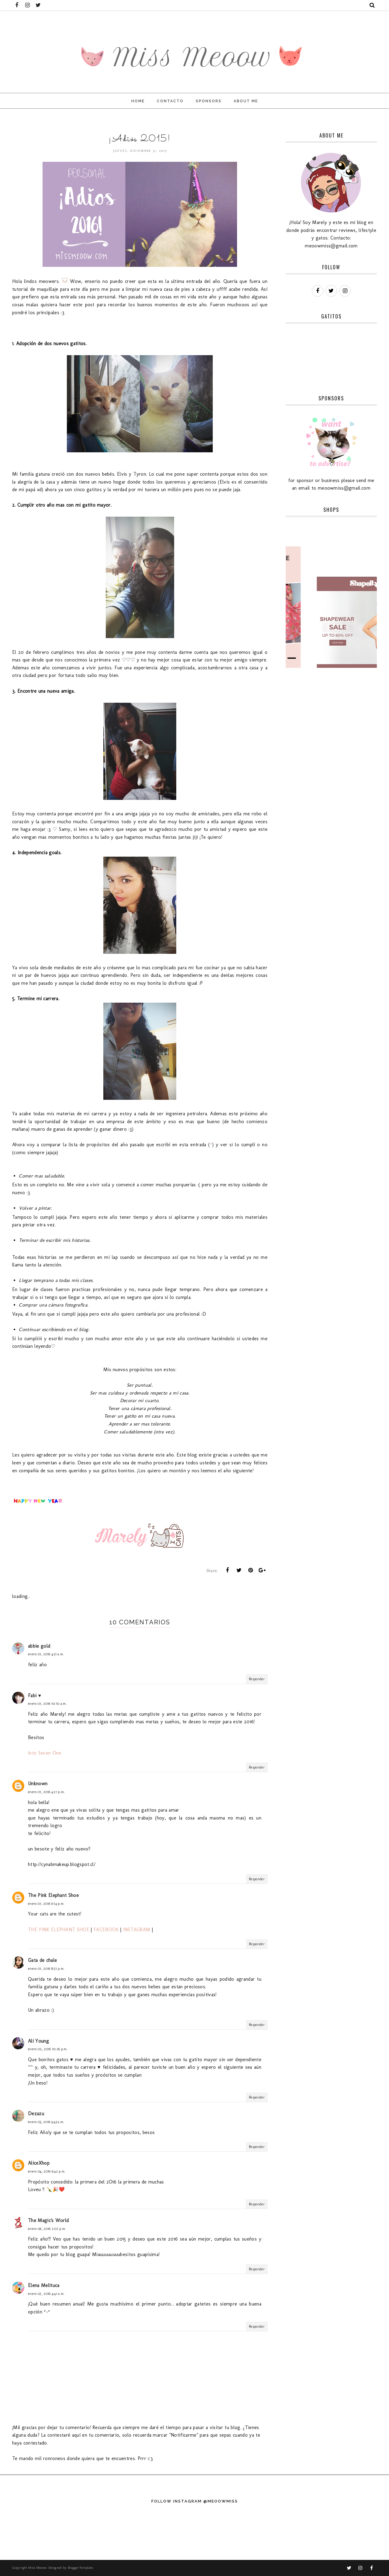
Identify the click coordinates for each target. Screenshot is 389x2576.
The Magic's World (48, 2220)
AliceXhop (39, 2163)
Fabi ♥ (34, 1695)
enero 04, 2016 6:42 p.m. (47, 2171)
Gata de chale (42, 1960)
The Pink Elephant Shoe (53, 1895)
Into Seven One (44, 1753)
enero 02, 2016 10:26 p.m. (48, 2049)
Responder (257, 1679)
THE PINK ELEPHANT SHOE (58, 1929)
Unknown (37, 1783)
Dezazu (36, 2113)
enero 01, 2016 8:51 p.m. (46, 1968)
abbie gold (39, 1646)
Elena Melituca (43, 2285)
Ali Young (38, 2041)
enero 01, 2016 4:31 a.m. (46, 1654)
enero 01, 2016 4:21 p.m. (46, 1792)
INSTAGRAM (136, 1929)
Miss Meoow (37, 2568)
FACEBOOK (106, 1929)
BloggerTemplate (80, 2568)
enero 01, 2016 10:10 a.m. (47, 1703)
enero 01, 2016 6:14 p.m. (46, 1903)
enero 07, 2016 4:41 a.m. (46, 2294)
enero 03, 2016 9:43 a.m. (46, 2122)
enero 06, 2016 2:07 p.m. (47, 2229)
